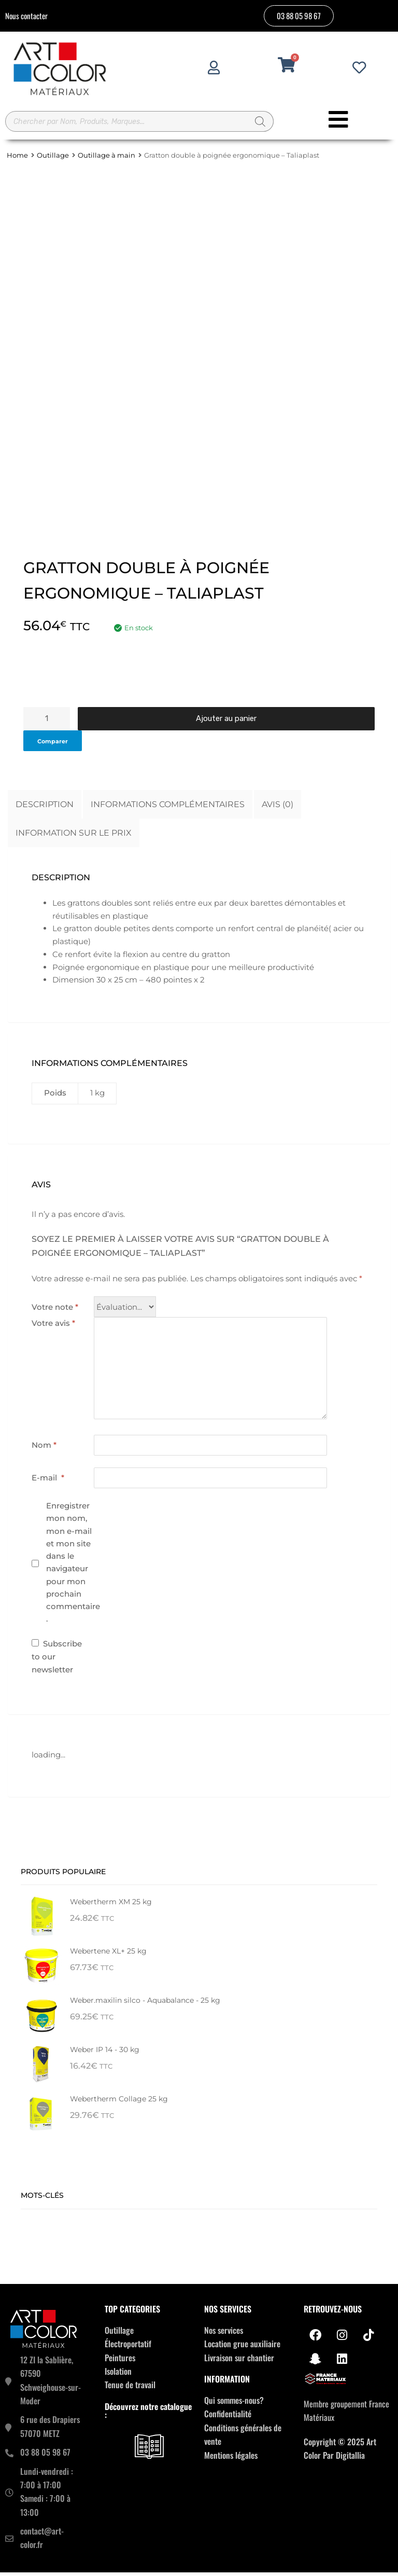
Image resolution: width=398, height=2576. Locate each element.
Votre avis (53, 1327)
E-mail (48, 1481)
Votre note (55, 1310)
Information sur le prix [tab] (74, 836)
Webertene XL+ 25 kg (108, 1955)
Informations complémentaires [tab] (168, 807)
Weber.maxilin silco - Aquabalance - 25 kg (145, 2004)
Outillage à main (106, 159)
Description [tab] (45, 807)
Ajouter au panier (226, 722)
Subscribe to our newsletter (57, 1660)
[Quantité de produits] (46, 722)
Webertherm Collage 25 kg (119, 2103)
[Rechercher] (261, 123)
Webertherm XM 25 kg (111, 1905)
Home (17, 159)
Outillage (53, 159)
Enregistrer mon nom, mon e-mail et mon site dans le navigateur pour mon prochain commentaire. (73, 1565)
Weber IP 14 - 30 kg (104, 2053)
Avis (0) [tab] (277, 807)
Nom (44, 1448)
